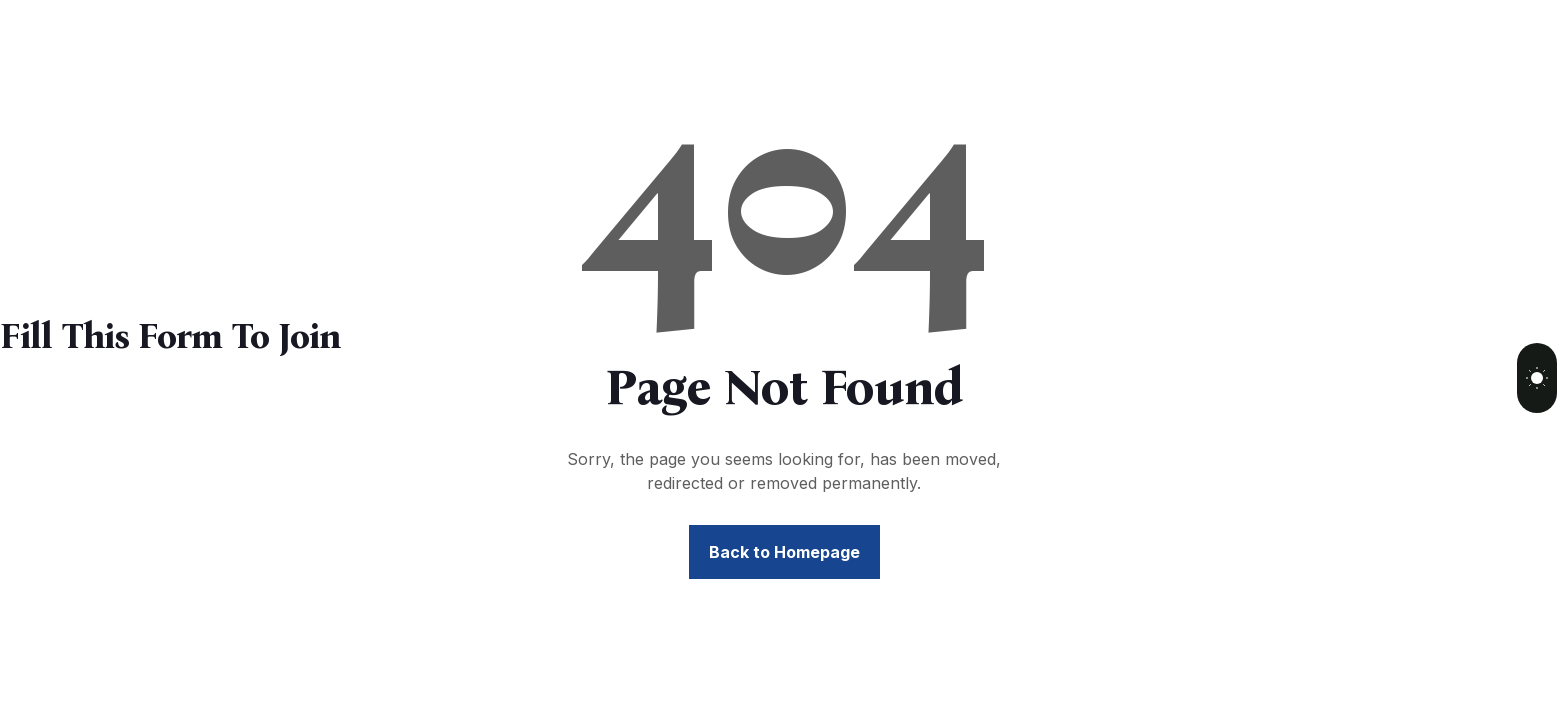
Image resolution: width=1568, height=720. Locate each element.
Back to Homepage (784, 552)
